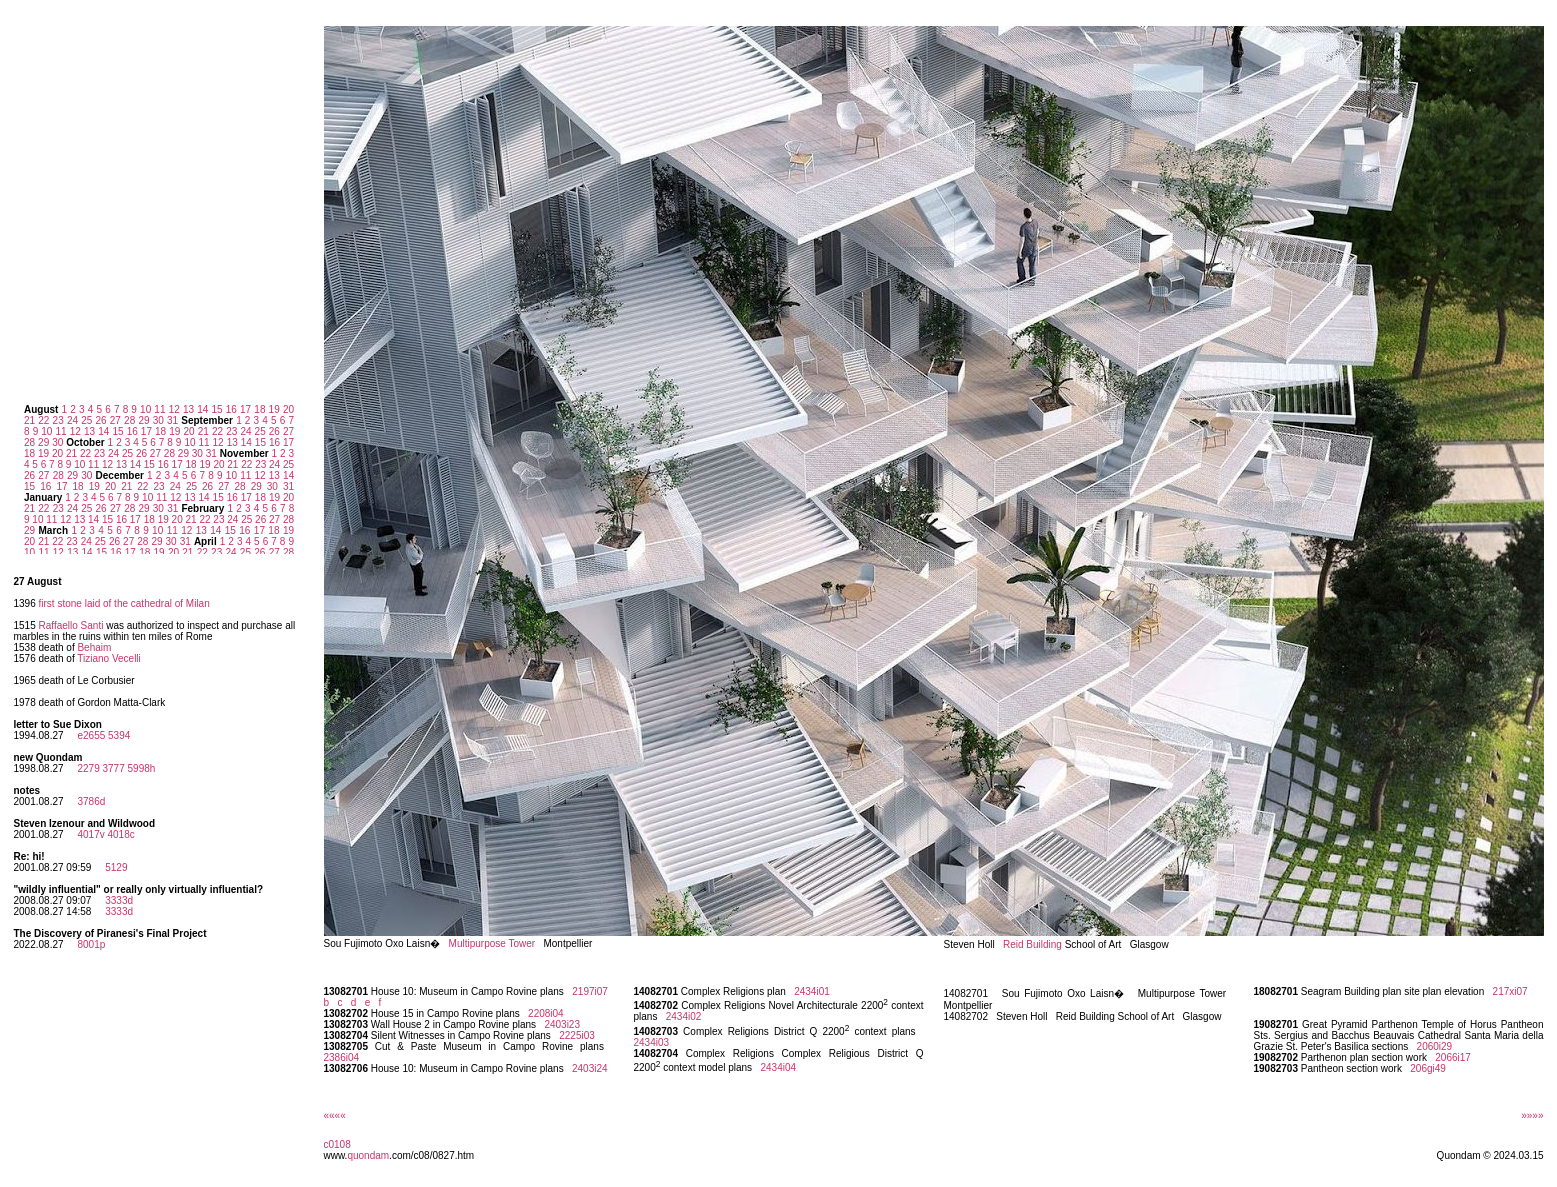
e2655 (91, 735)
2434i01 (812, 991)
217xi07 (1510, 991)
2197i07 (590, 991)
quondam (368, 1155)
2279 (88, 768)
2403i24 (590, 1068)
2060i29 (1435, 1046)
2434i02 (684, 1016)
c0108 (337, 1144)
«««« (335, 1115)
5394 (119, 735)
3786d (91, 801)
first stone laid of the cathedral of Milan (124, 603)
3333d (119, 900)
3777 (113, 768)
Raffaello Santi (71, 625)
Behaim (94, 647)
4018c (120, 834)
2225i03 (577, 1035)
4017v (90, 834)
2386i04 (342, 1057)
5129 (116, 867)
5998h (142, 768)
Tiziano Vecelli (109, 658)
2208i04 (546, 1013)
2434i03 (652, 1042)
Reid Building (1032, 944)
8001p (91, 944)
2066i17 (1453, 1057)
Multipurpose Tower (492, 943)
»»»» (1532, 1115)
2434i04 (778, 1067)
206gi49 (1428, 1068)
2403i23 (562, 1024)
